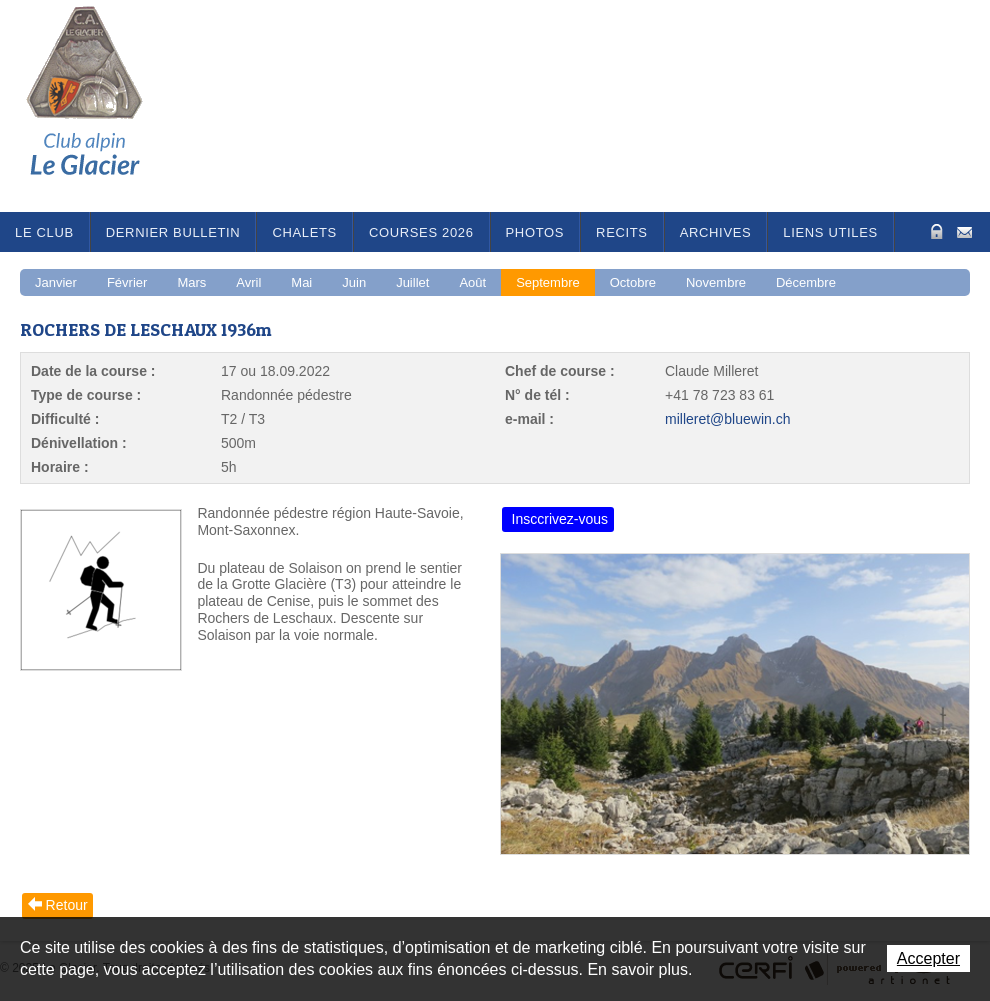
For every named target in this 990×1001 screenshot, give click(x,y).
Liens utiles (830, 232)
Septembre (548, 282)
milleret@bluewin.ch (727, 419)
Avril (248, 282)
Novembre (716, 282)
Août (472, 282)
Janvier (56, 282)
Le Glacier (100, 106)
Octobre (633, 282)
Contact (964, 230)
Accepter (928, 958)
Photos (535, 232)
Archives (716, 232)
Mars (191, 282)
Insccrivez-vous (560, 519)
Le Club (44, 232)
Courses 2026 (421, 232)
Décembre (806, 282)
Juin (354, 282)
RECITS (622, 232)
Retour (67, 905)
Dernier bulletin (173, 232)
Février (127, 282)
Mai (301, 282)
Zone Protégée (934, 231)
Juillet (412, 282)
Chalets (304, 232)
